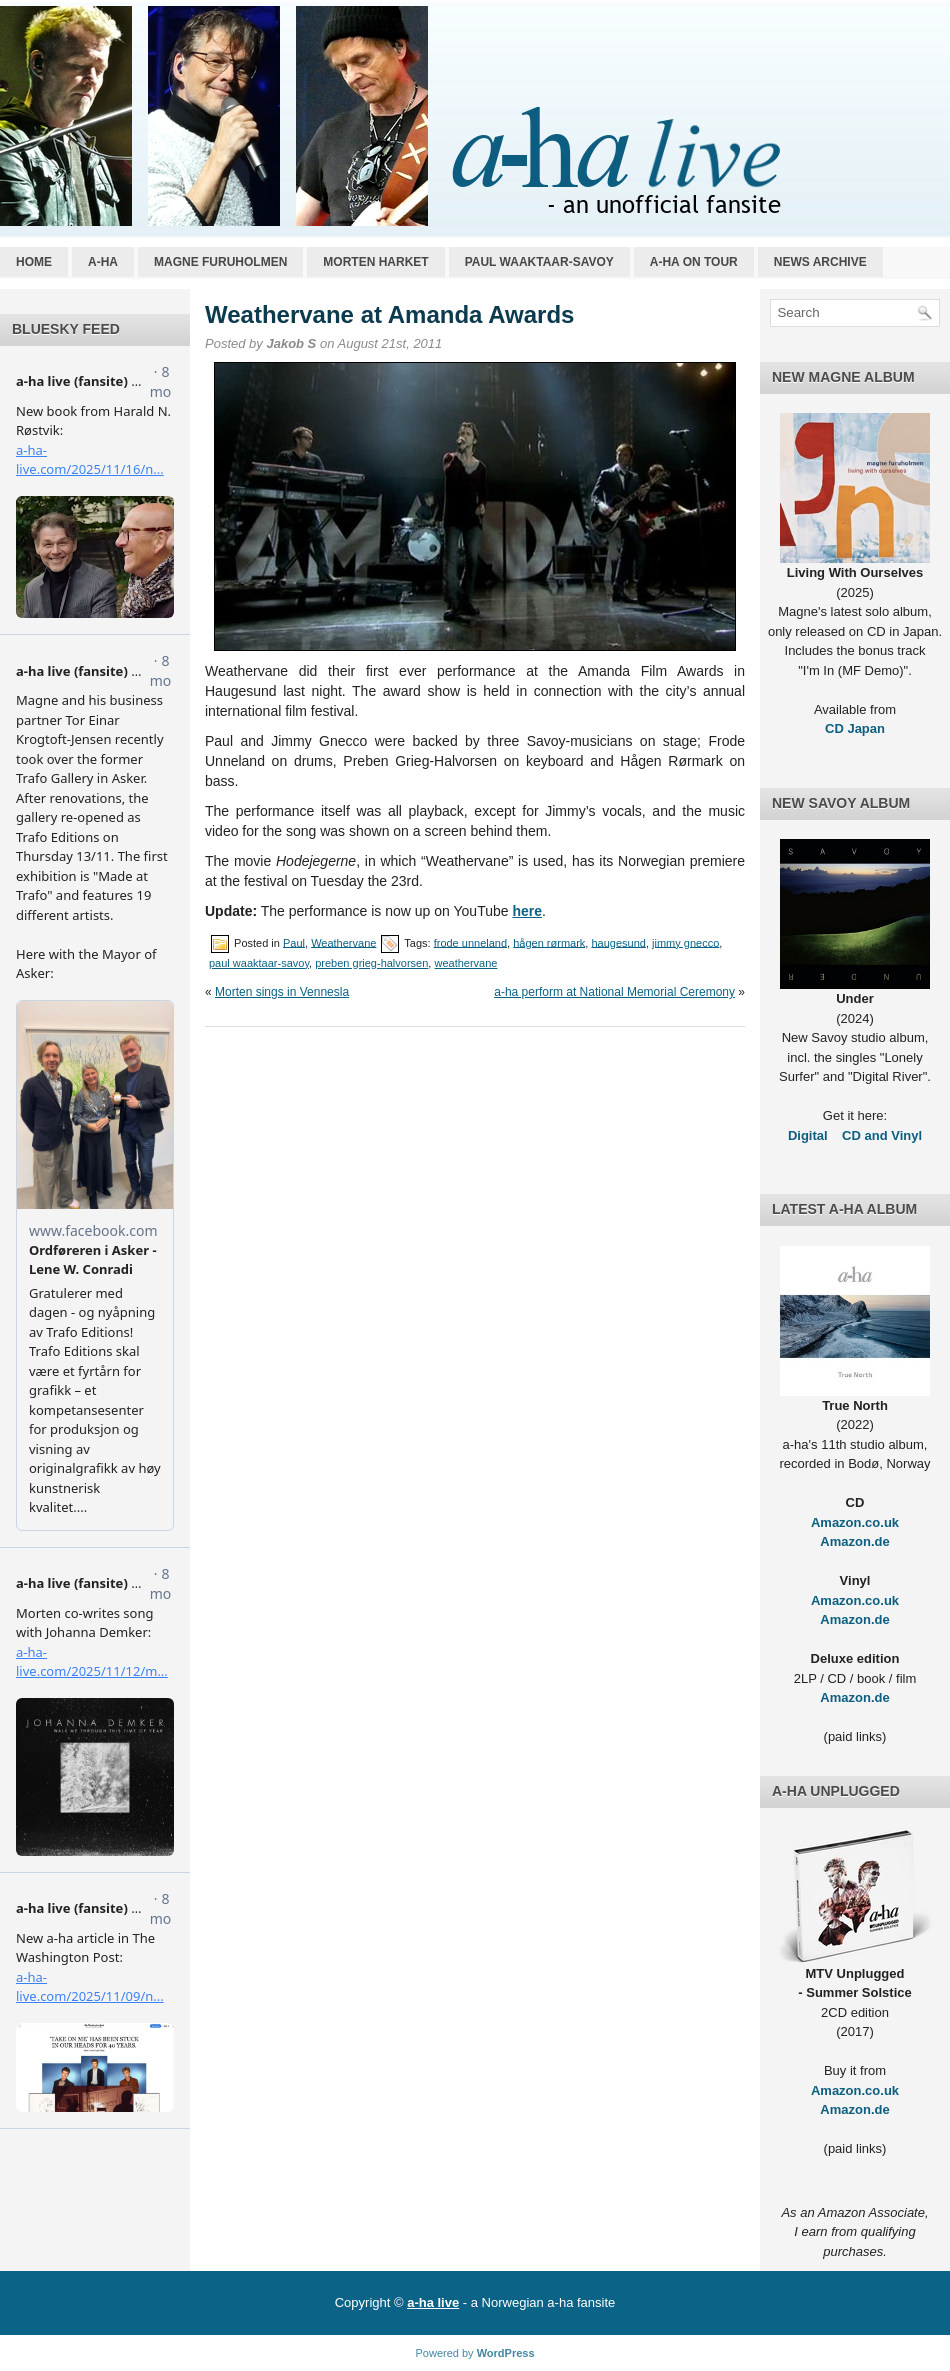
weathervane (465, 963)
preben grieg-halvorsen (371, 963)
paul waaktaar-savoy (259, 963)
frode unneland (470, 942)
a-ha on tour (694, 262)
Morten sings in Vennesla (282, 992)
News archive (820, 262)
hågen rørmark (549, 942)
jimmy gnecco (685, 942)
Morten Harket (375, 262)
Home (34, 262)
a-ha (103, 262)
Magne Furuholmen (220, 262)
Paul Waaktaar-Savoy (539, 262)
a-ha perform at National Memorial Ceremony (614, 992)
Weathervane (343, 942)
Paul (294, 942)
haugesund (618, 942)
